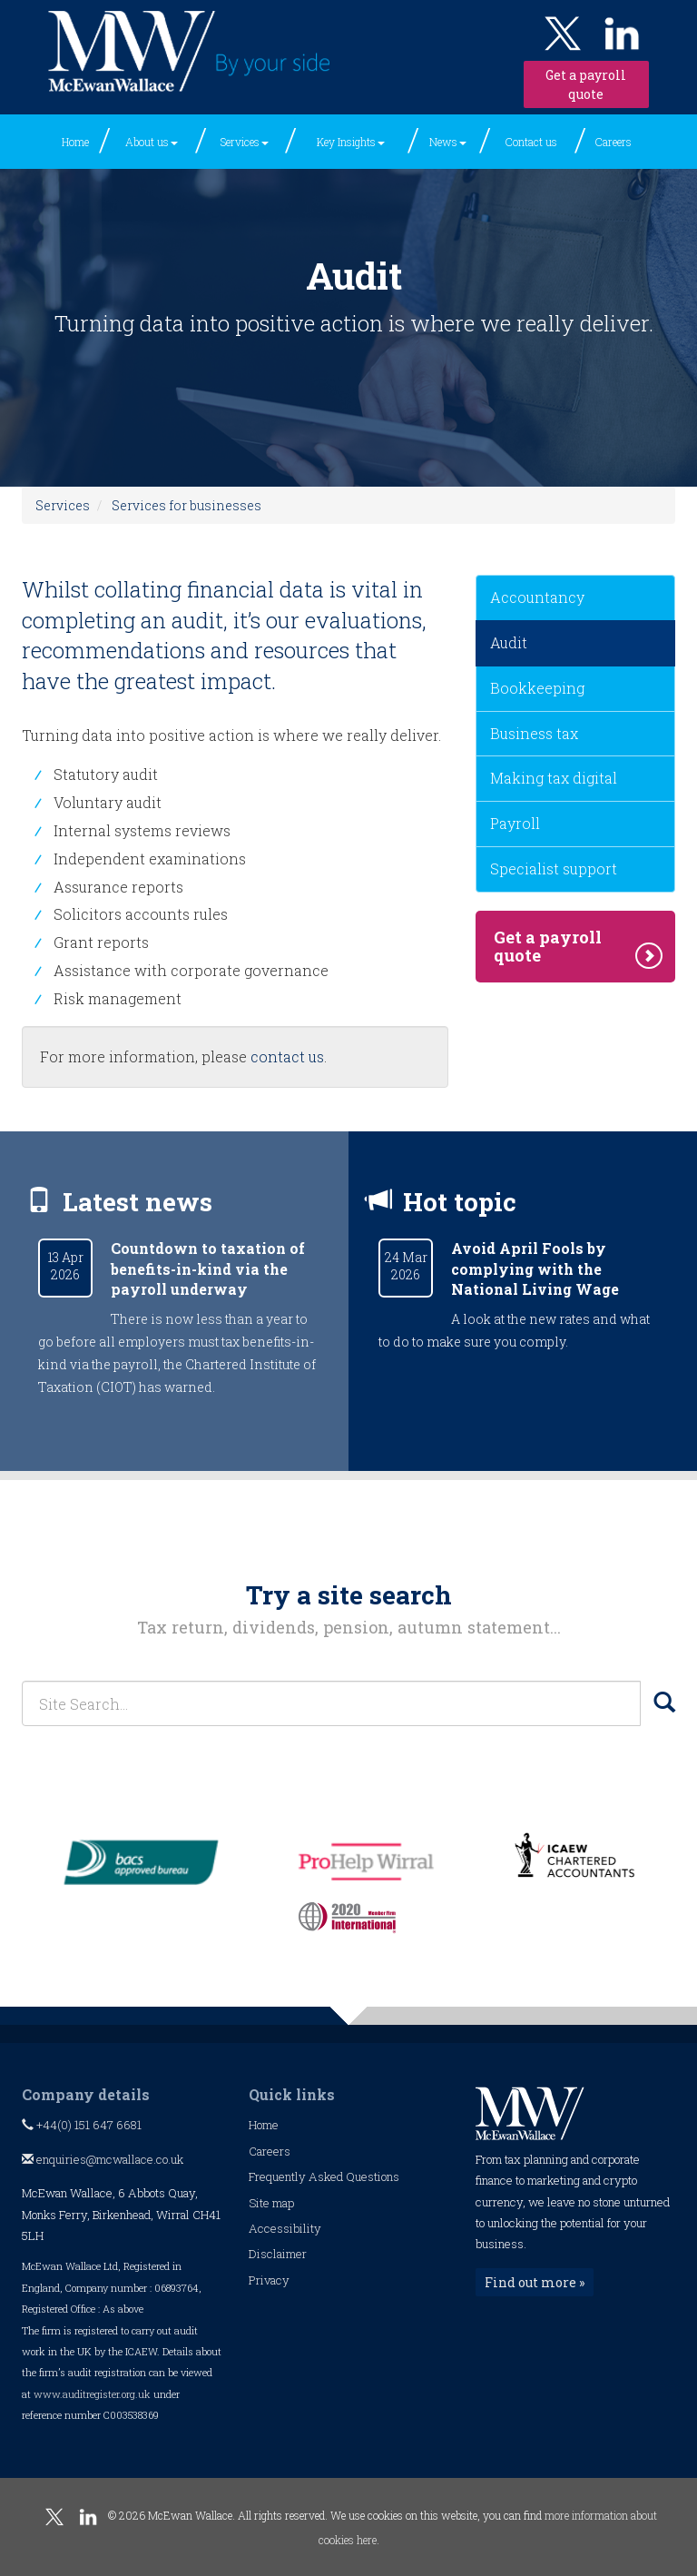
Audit (508, 642)
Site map (271, 2203)
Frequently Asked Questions (324, 2176)
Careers (613, 141)
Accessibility (285, 2228)
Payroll (515, 823)
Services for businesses (186, 505)
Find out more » (534, 2282)
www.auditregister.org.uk (92, 2394)
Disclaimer (278, 2253)
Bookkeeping (537, 687)
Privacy (269, 2280)
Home (75, 141)
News (447, 141)
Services (245, 141)
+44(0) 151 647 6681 (82, 2125)
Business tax (534, 733)
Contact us (531, 141)
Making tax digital (553, 777)
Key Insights (351, 141)
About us (151, 141)
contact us (287, 1056)
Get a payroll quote (585, 84)
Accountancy (537, 597)
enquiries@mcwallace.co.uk (102, 2159)
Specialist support (553, 868)
